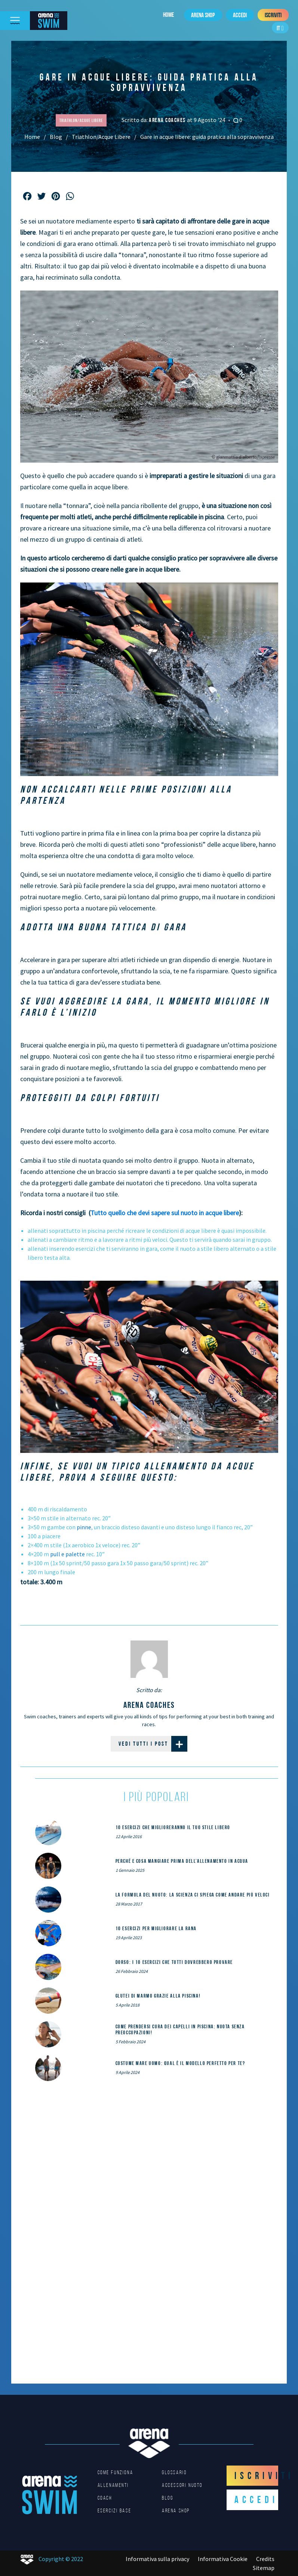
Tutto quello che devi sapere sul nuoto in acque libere (164, 1212)
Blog (56, 136)
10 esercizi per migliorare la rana (156, 1928)
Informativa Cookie (223, 2559)
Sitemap (263, 2568)
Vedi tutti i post (153, 1744)
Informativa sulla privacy (157, 2559)
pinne (84, 1527)
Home (168, 14)
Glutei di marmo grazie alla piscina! (158, 1996)
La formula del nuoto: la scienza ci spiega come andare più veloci (193, 1895)
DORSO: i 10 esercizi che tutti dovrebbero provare (174, 1962)
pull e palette (67, 1554)
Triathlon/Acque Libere (101, 136)
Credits (265, 2559)
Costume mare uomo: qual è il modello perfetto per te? (180, 2063)
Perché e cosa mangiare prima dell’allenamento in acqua (182, 1861)
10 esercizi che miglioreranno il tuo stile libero (173, 1827)
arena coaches (168, 120)
